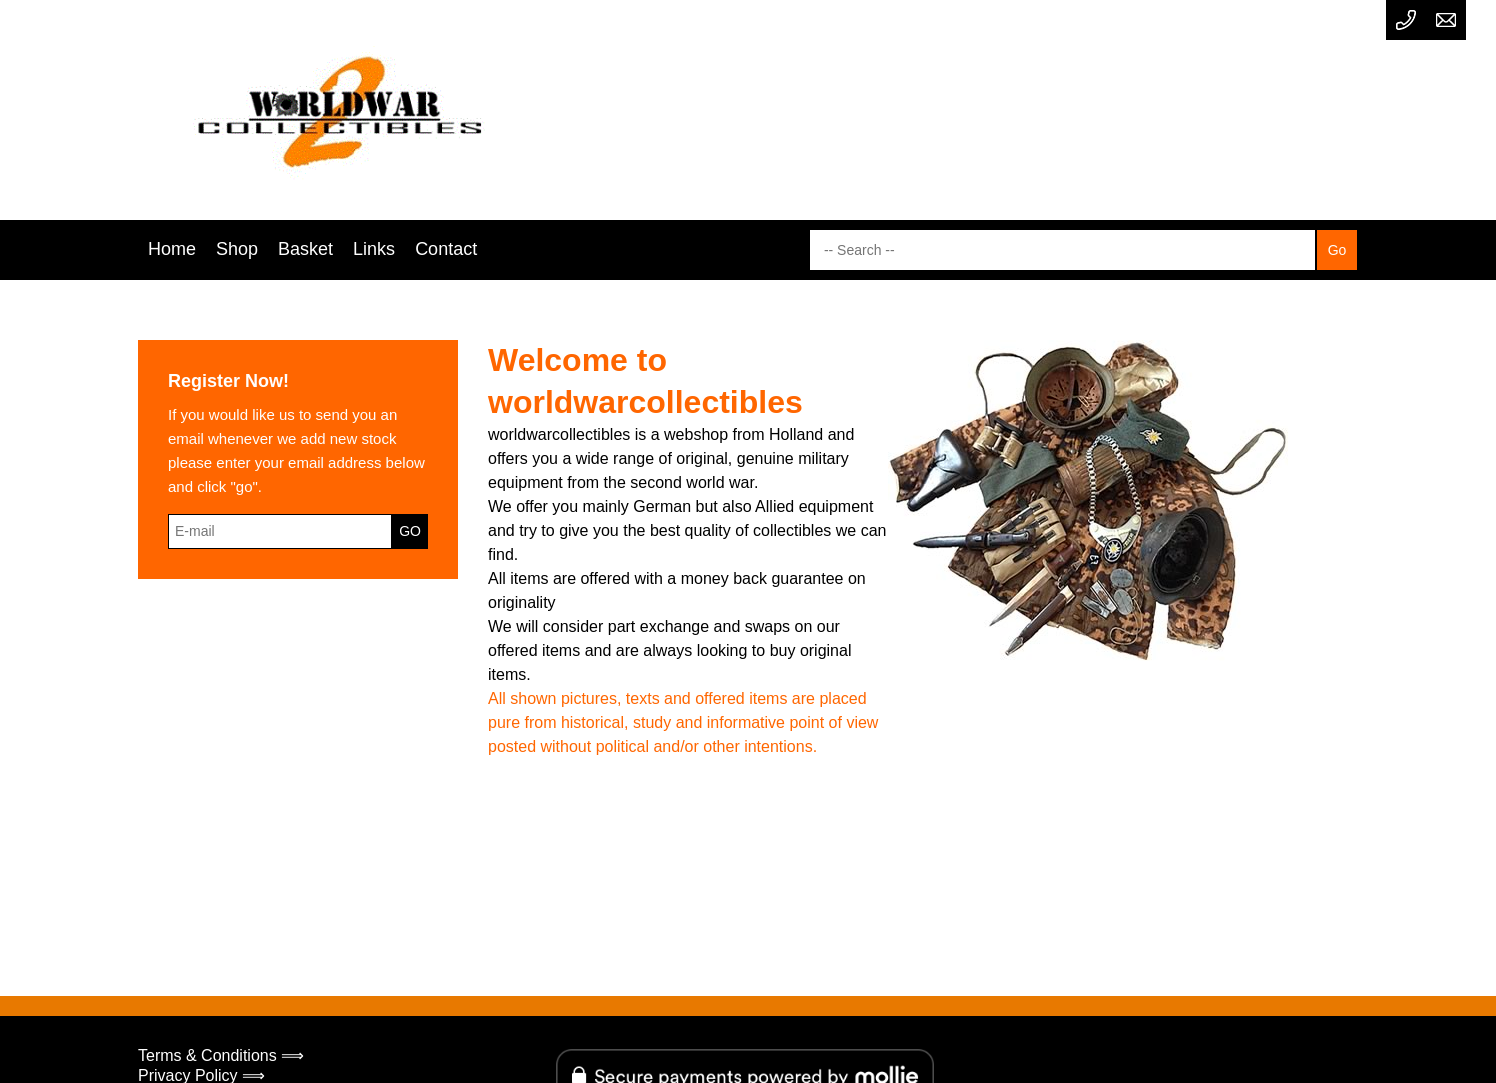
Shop (237, 249)
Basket (305, 249)
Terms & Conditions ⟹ (221, 1055)
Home (172, 249)
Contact (446, 249)
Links (374, 249)
